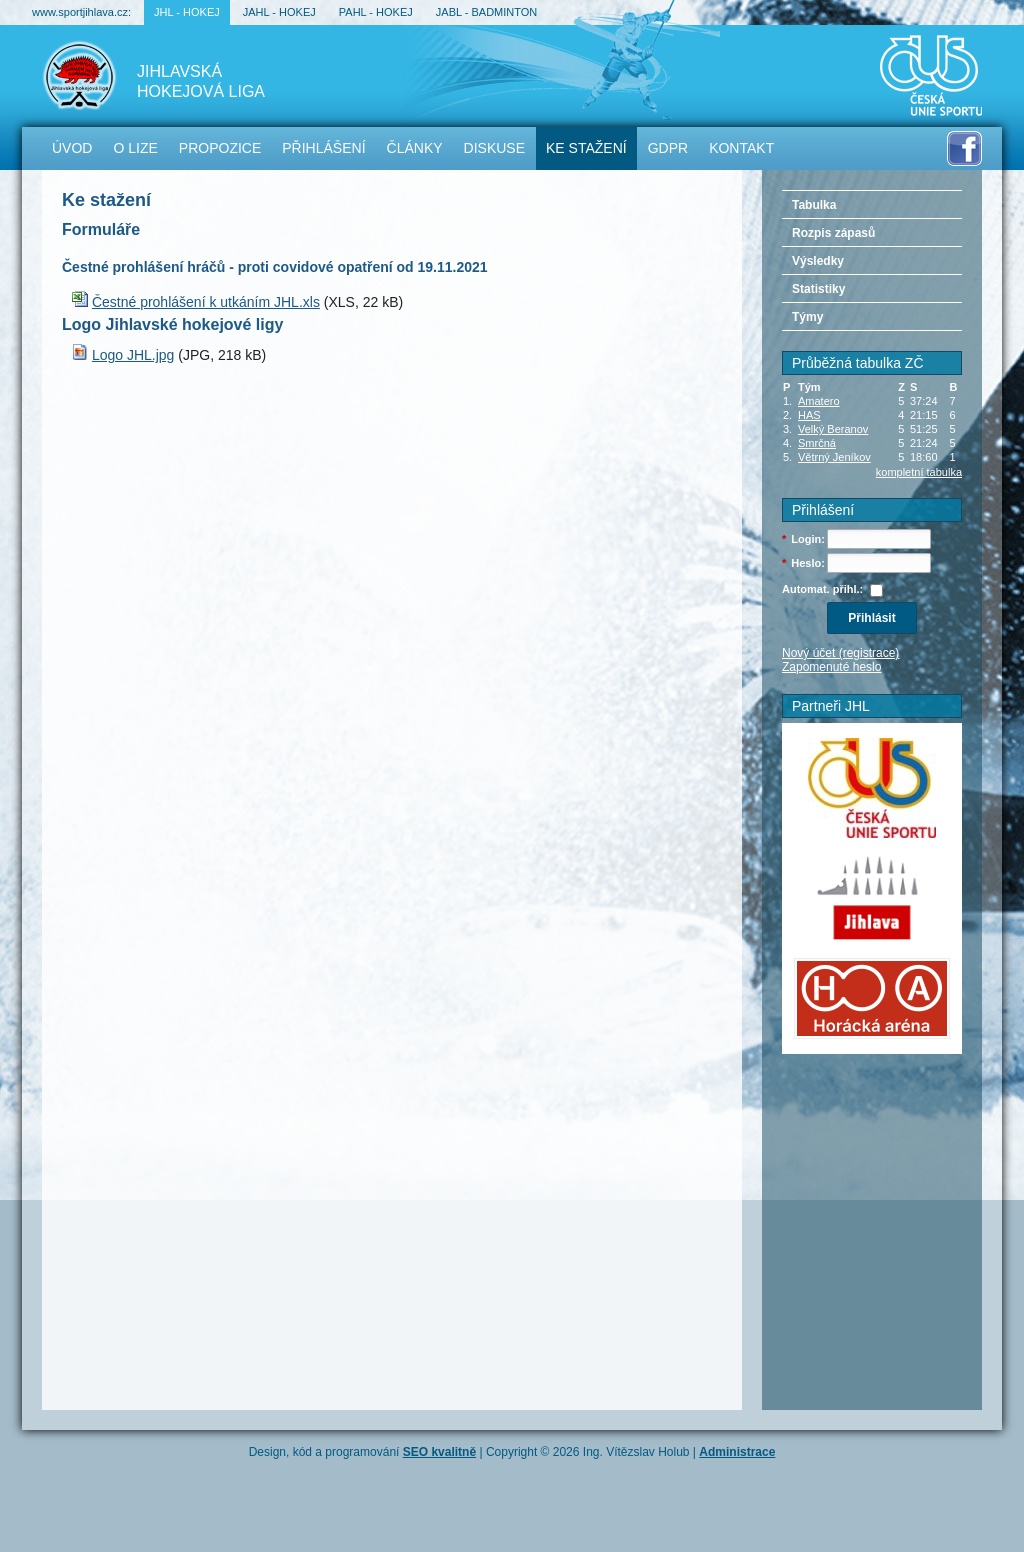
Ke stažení (586, 148)
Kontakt (741, 148)
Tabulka (814, 205)
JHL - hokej (187, 12)
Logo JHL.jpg (133, 355)
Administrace (737, 1452)
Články (415, 148)
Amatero (819, 401)
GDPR (668, 148)
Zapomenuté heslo (831, 667)
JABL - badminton (486, 12)
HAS (809, 415)
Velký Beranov (833, 429)
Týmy (807, 317)
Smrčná (817, 443)
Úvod (72, 148)
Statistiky (818, 289)
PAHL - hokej (376, 12)
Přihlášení (323, 148)
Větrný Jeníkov (834, 457)
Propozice (220, 148)
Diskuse (494, 148)
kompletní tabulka (919, 472)
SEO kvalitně (439, 1452)
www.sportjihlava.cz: (81, 12)
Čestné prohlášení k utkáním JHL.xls (206, 302)
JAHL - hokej (279, 12)
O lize (135, 148)
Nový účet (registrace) (840, 653)
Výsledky (818, 261)
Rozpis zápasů (833, 233)
